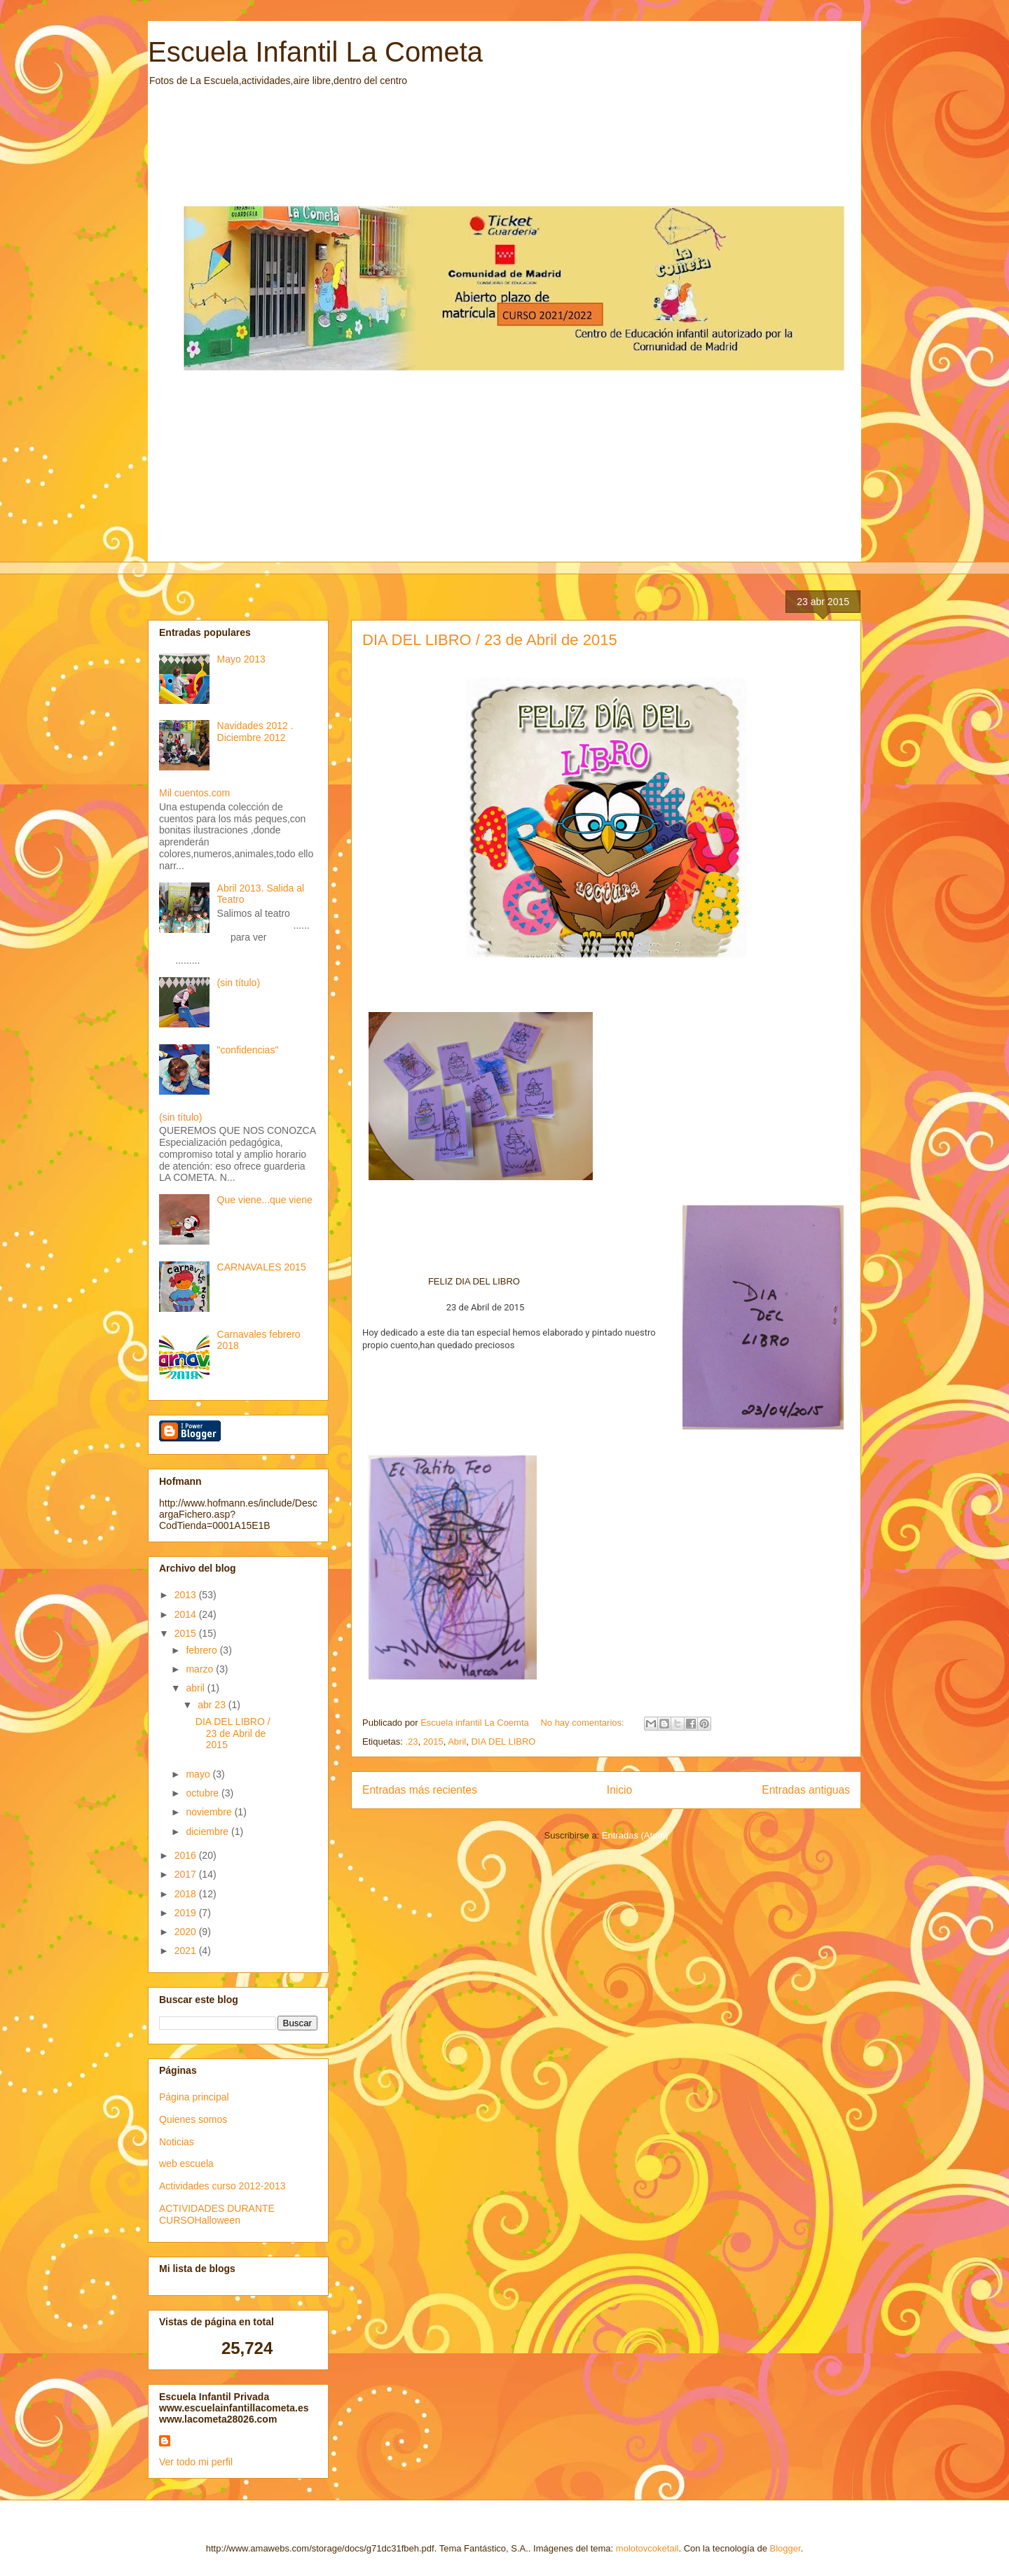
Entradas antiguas (806, 1790)
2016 (186, 1855)
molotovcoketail (647, 2548)
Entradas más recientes (419, 1790)
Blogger (785, 2548)
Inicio (619, 1790)
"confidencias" (248, 1049)
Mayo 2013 (241, 659)
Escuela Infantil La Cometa (315, 51)
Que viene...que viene (265, 1199)
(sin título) (238, 982)
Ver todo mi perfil (196, 2461)
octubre (203, 1793)
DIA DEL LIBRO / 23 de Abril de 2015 (489, 640)
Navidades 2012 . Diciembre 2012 (255, 731)
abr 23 (213, 1704)
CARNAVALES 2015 (261, 1267)
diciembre (208, 1831)
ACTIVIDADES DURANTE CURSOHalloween (217, 2214)
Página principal (194, 2097)
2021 (186, 1950)
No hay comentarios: (583, 1722)
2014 (186, 1614)
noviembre (210, 1811)
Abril (457, 1741)
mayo (199, 1774)
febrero (202, 1650)
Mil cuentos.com (194, 792)
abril (196, 1688)
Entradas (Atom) (635, 1835)
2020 (186, 1931)
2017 (186, 1874)
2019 (186, 1912)
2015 (433, 1741)
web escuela (186, 2163)
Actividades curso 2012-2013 (222, 2185)
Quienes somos (193, 2119)
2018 (186, 1893)
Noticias (176, 2141)
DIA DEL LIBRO (503, 1741)
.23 (411, 1741)
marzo (201, 1669)
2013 (186, 1594)
